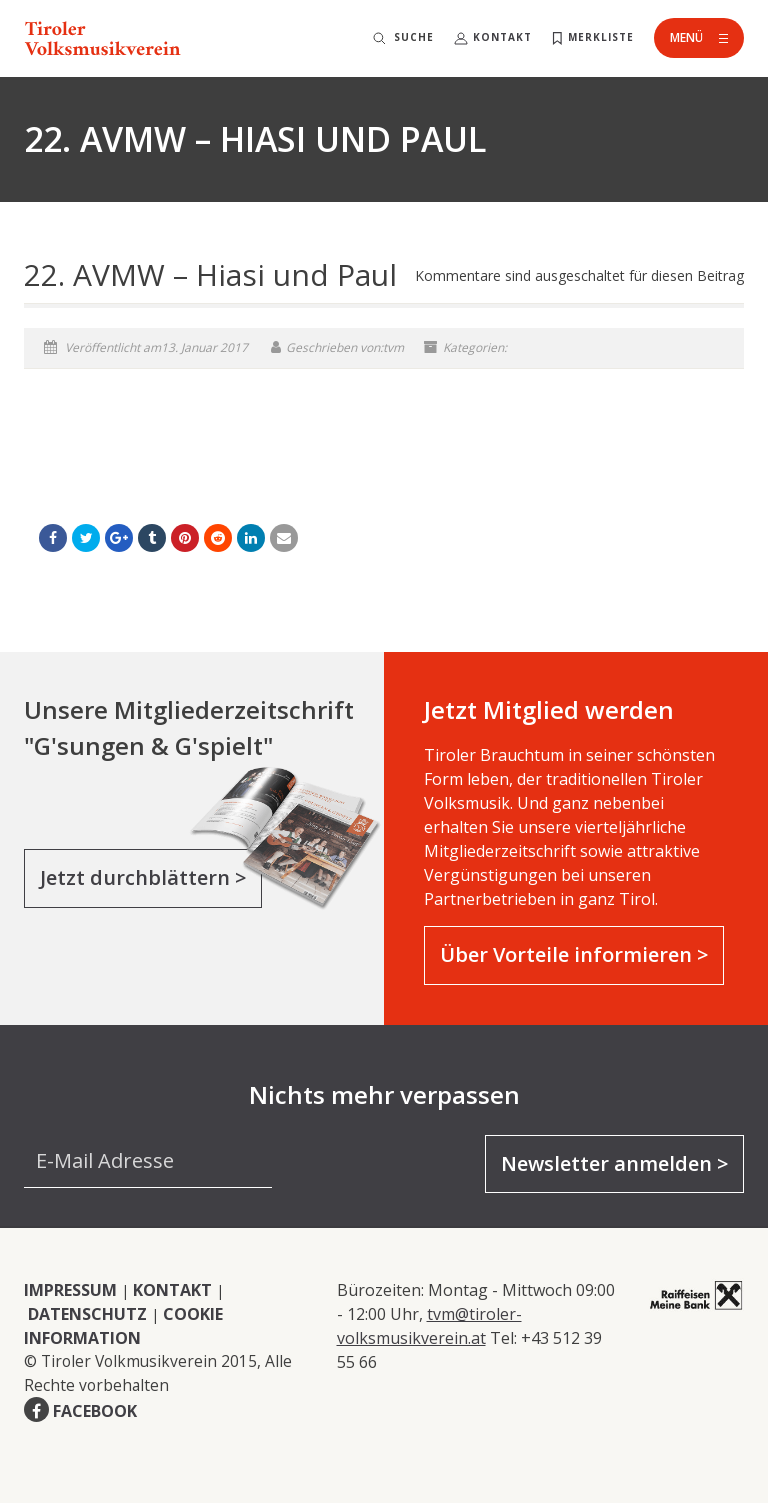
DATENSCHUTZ (87, 1314)
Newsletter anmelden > (614, 1163)
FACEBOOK (95, 1411)
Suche (414, 37)
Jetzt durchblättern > (143, 877)
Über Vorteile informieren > (574, 954)
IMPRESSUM (70, 1290)
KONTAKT (172, 1290)
